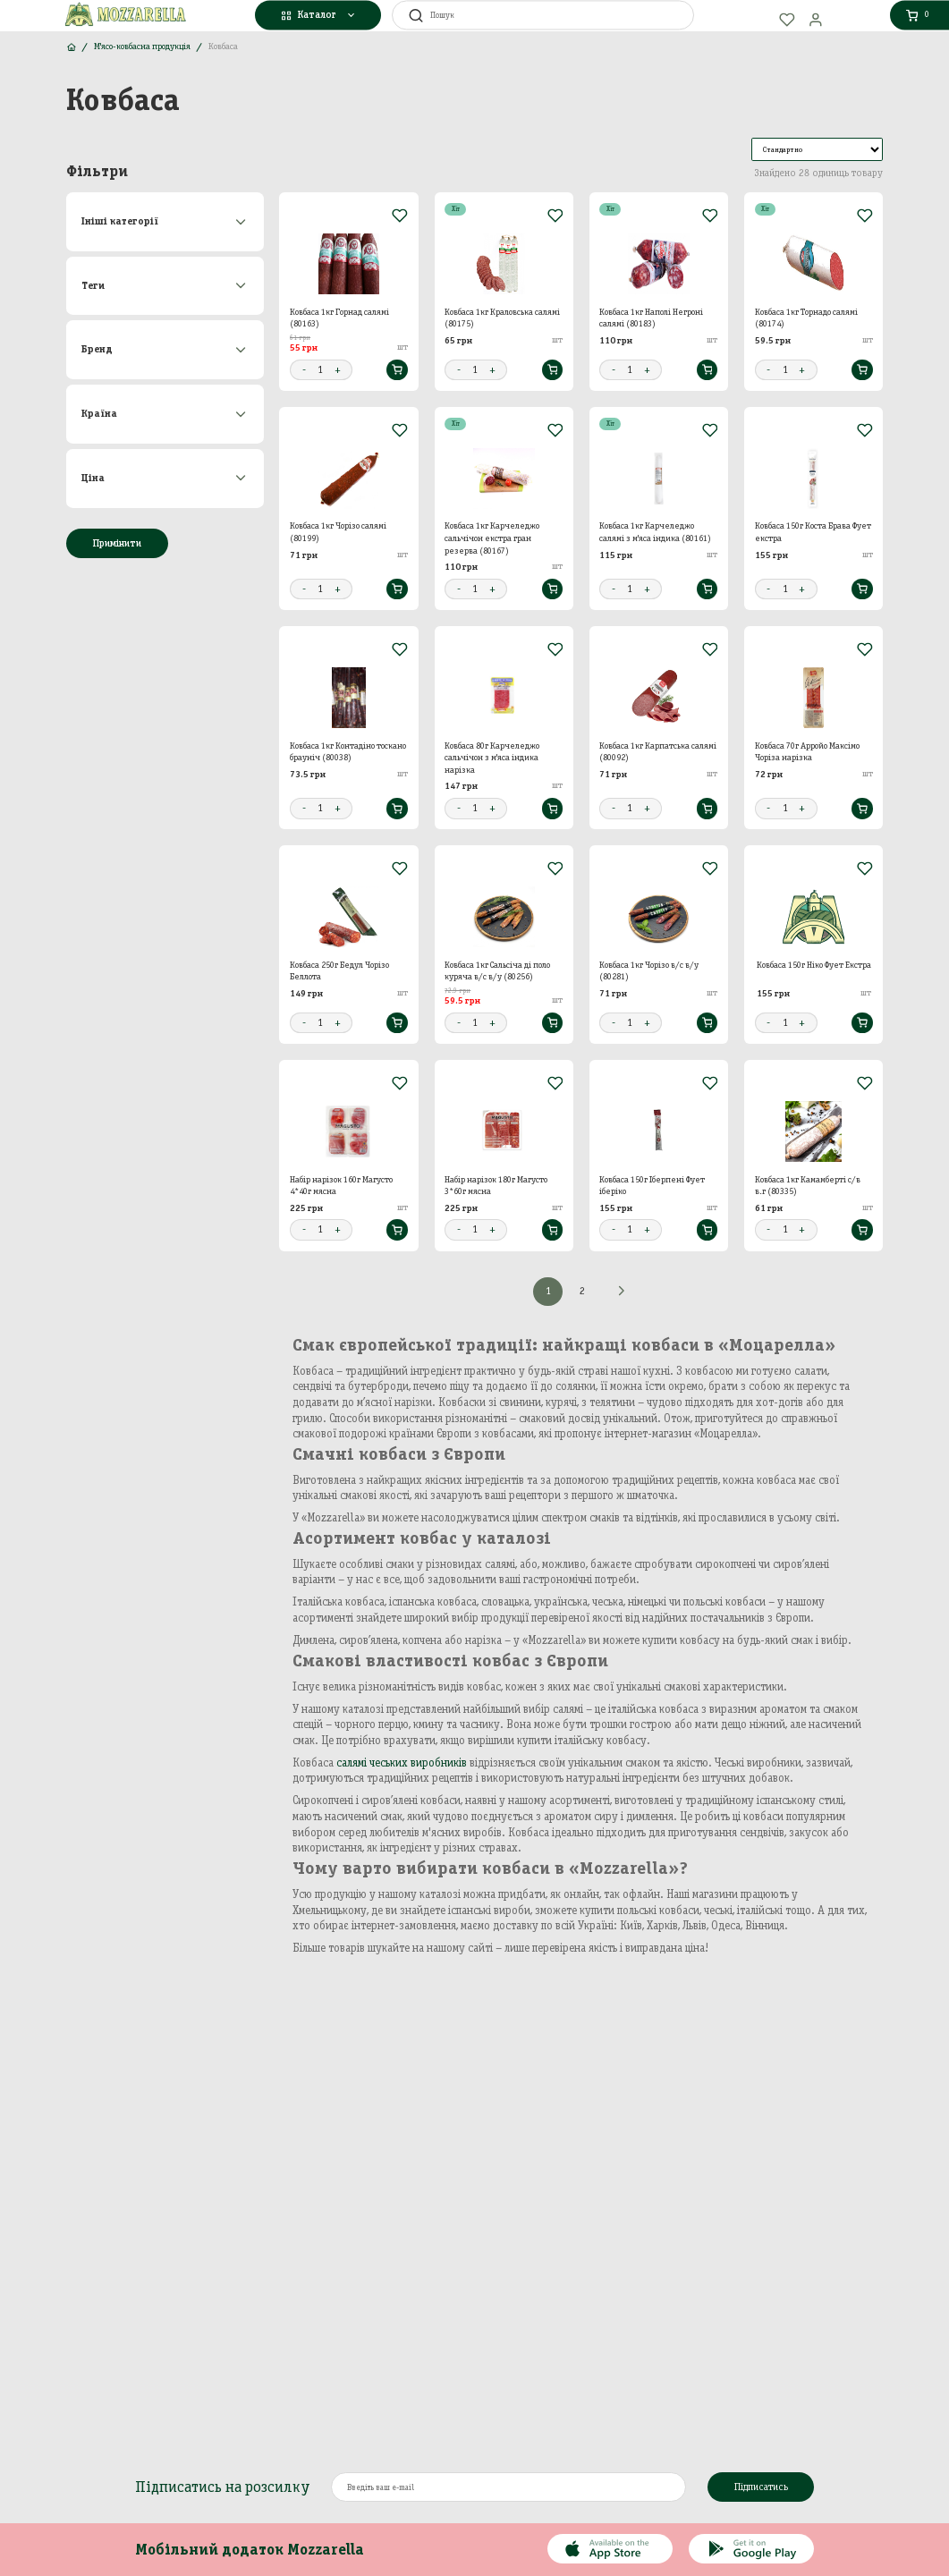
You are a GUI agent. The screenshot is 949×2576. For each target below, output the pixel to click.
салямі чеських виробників (401, 1762)
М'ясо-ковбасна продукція (142, 46)
